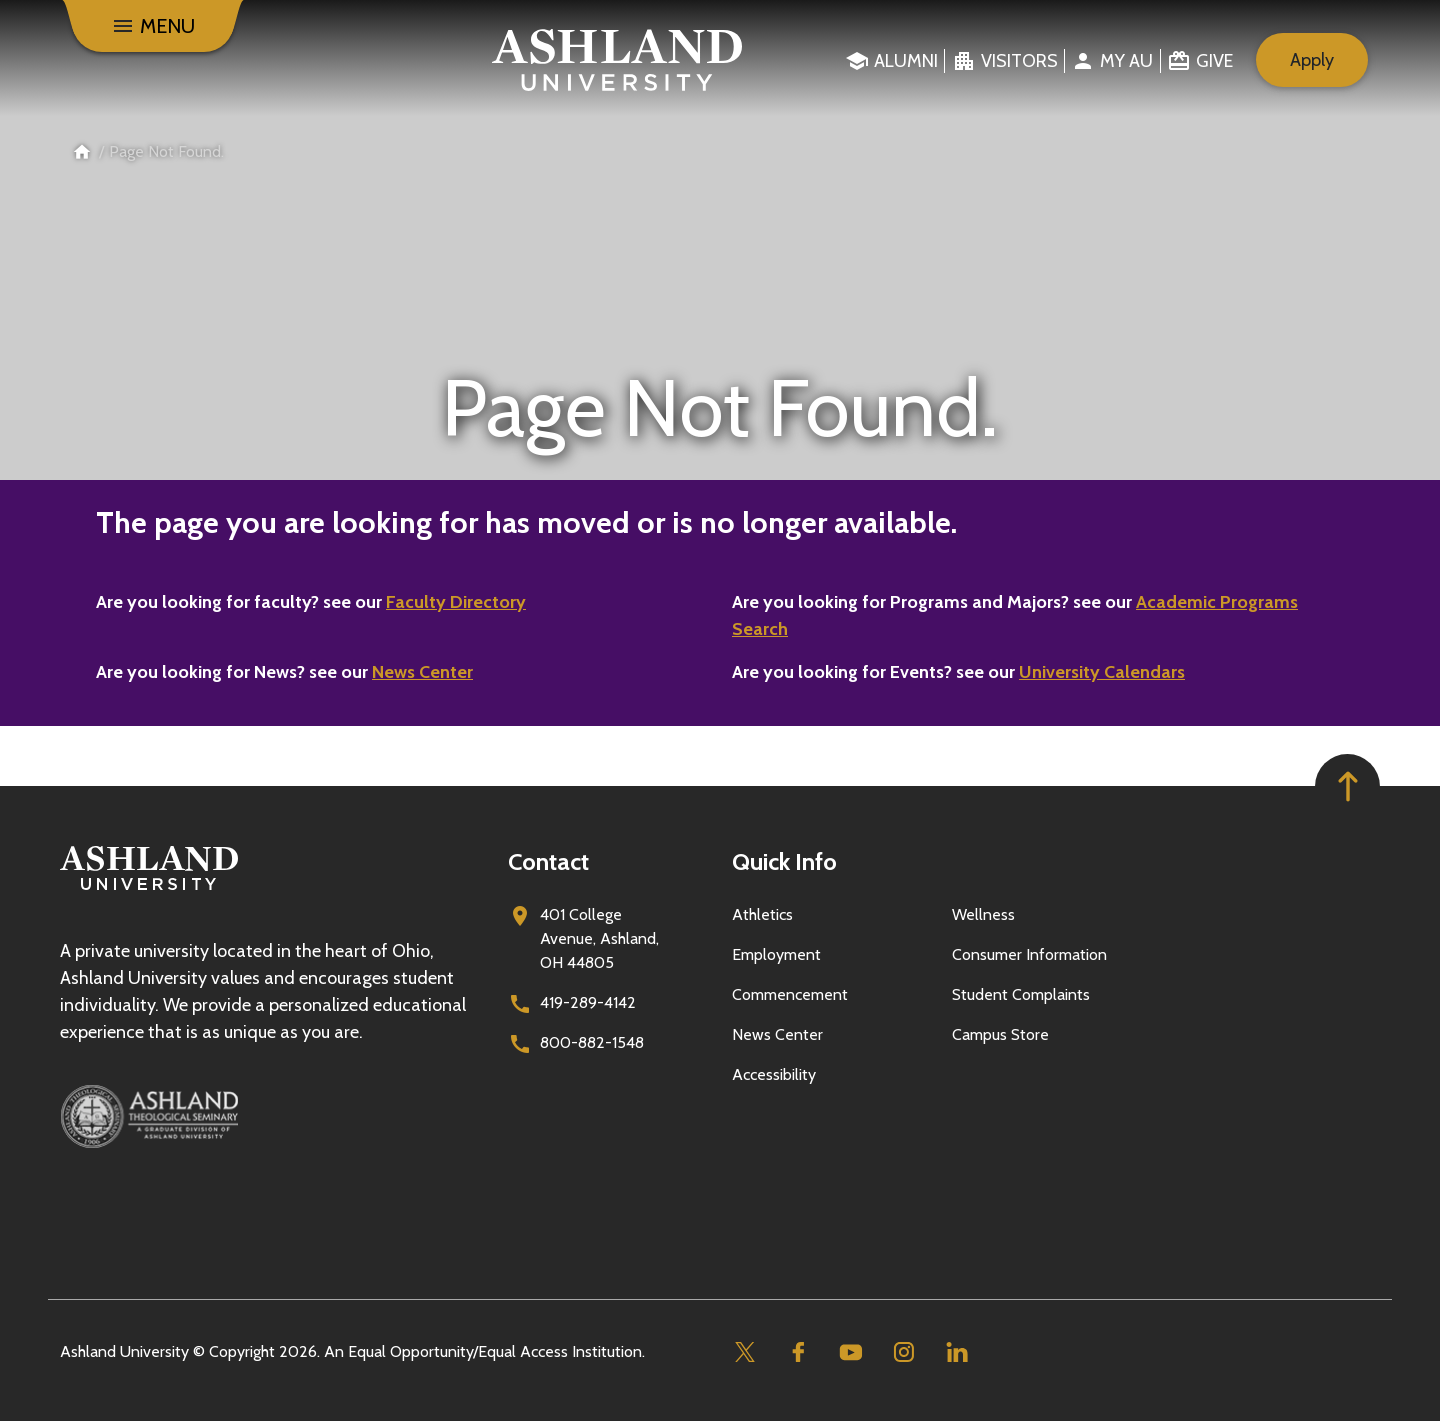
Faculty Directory (456, 602)
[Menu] (153, 26)
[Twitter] (744, 1352)
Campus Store (1000, 1034)
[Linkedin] (956, 1352)
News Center (422, 672)
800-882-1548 (592, 1042)
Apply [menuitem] (1312, 60)
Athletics (762, 914)
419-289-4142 (588, 1002)
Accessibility (774, 1074)
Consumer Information (1029, 954)
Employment (776, 954)
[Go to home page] (617, 60)
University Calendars (1102, 672)
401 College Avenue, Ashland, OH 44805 (599, 938)
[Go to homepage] (149, 890)
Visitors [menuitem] (1019, 61)
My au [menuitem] (1126, 61)
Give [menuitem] (1214, 61)
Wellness (983, 914)
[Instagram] (903, 1352)
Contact (548, 861)
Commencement (790, 994)
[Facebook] (797, 1352)
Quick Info (784, 861)
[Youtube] (850, 1352)
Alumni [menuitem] (906, 61)
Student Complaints (1021, 994)
